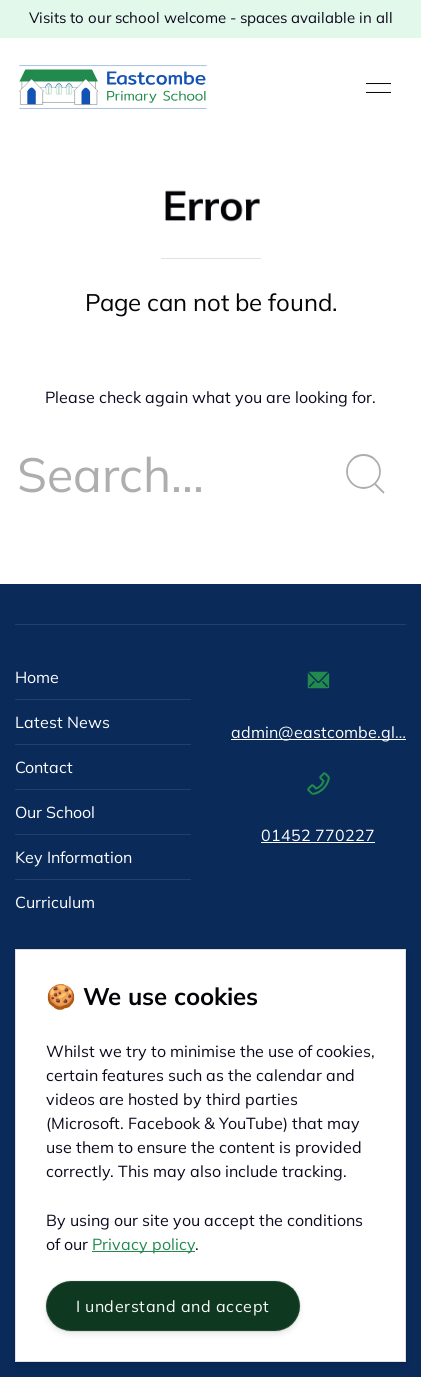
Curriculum (55, 902)
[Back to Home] (113, 88)
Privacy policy (143, 1244)
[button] (378, 88)
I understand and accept (173, 1306)
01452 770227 (318, 835)
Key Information (73, 857)
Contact (44, 767)
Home (37, 677)
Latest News (62, 722)
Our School (55, 812)
